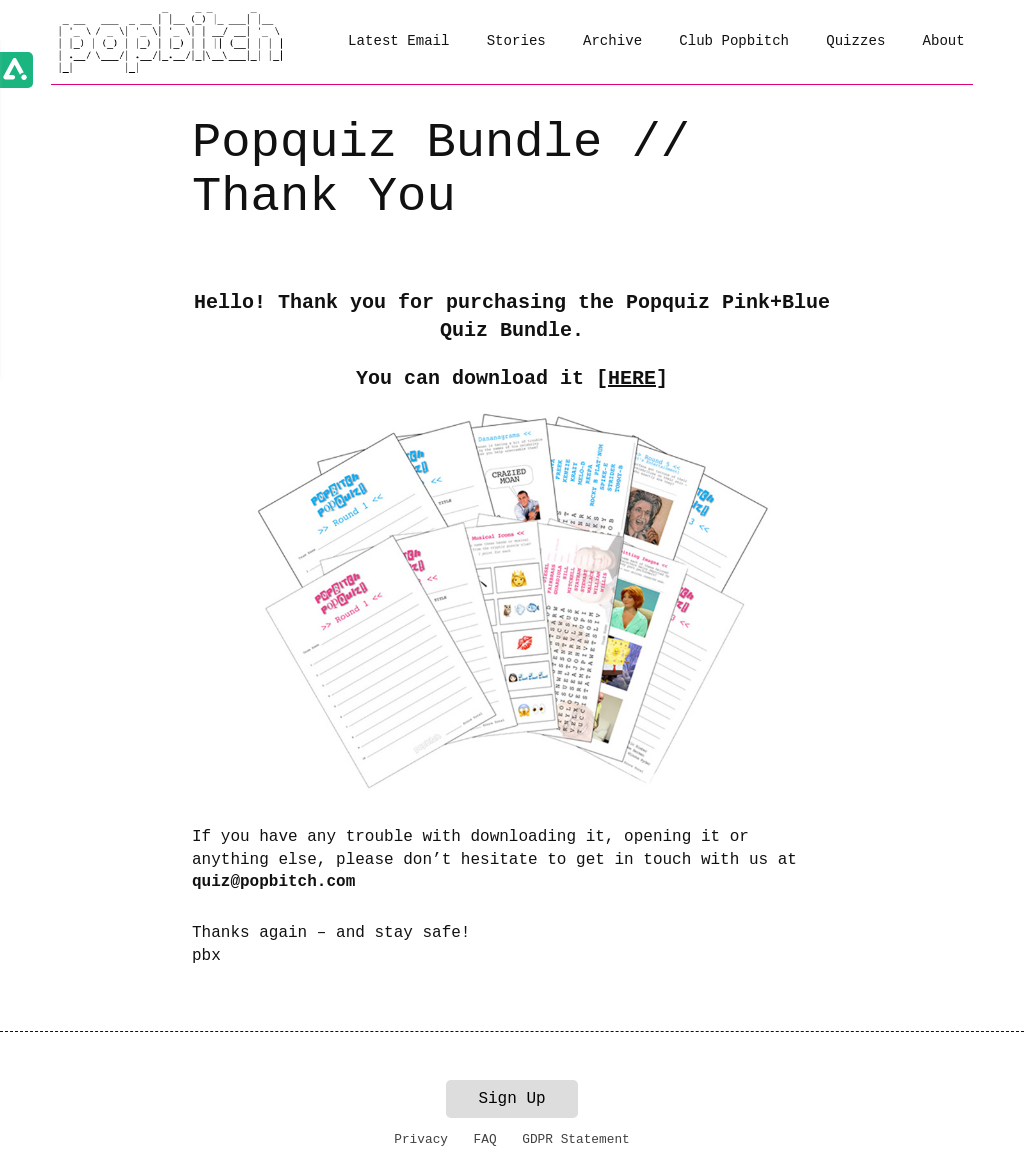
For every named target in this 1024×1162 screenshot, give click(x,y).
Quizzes (855, 41)
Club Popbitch (734, 41)
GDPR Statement (576, 1139)
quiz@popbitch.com (273, 882)
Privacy (421, 1139)
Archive (612, 41)
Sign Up (511, 1099)
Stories (516, 41)
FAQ (485, 1139)
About (944, 41)
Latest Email (398, 41)
